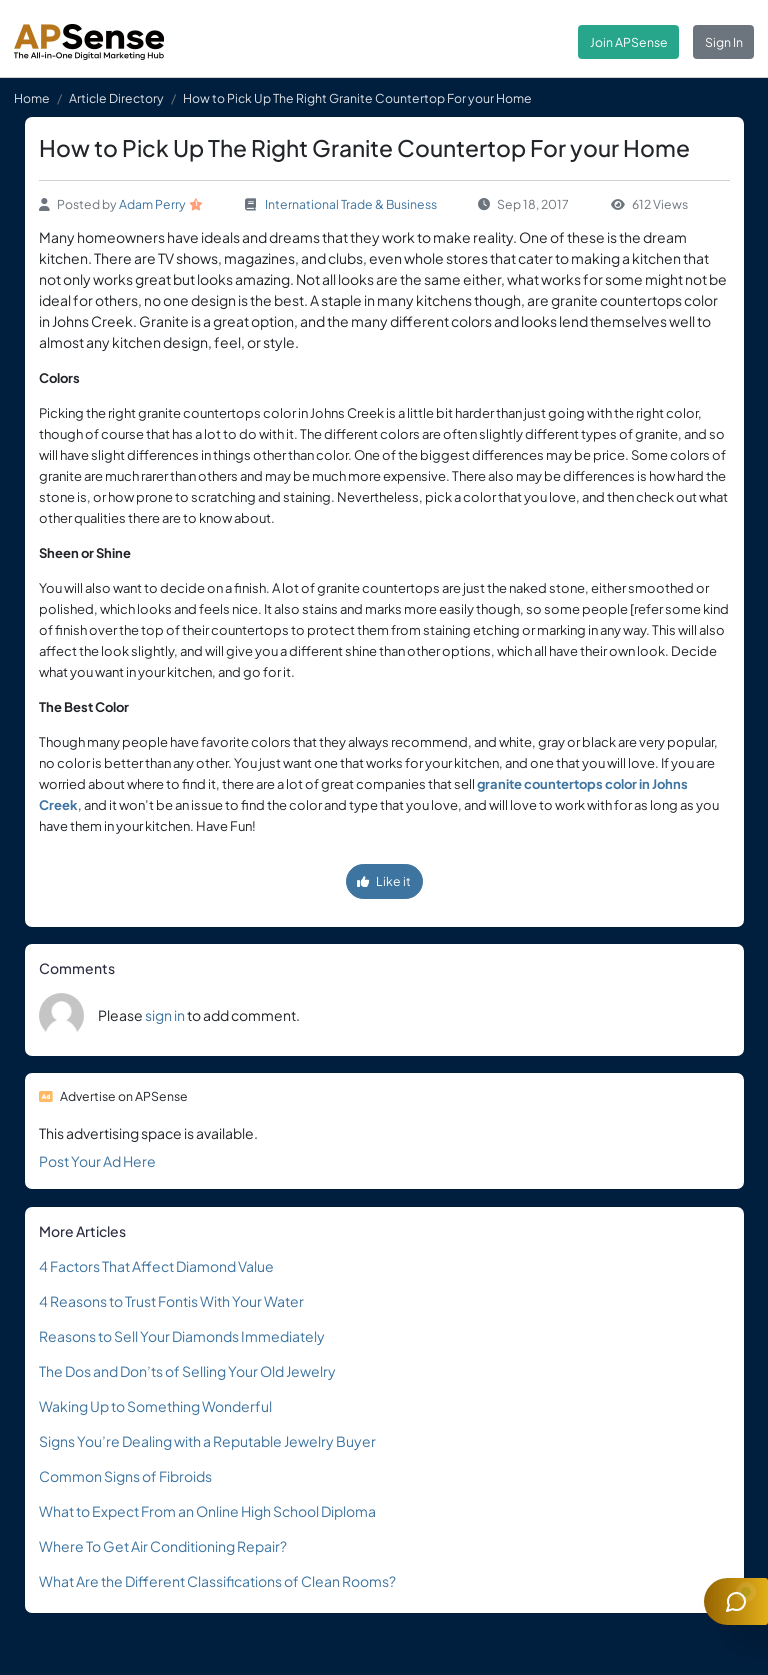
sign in (165, 1015)
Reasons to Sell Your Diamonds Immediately (182, 1336)
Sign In (724, 42)
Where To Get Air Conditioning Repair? (163, 1546)
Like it (384, 881)
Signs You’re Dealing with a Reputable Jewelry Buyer (207, 1441)
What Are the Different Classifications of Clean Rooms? (217, 1581)
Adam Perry (152, 204)
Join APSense (629, 42)
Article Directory (116, 98)
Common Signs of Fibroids (125, 1476)
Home (32, 98)
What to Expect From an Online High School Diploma (207, 1511)
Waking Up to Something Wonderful (155, 1406)
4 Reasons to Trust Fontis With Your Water (171, 1301)
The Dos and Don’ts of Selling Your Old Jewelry (187, 1371)
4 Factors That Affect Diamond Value (156, 1266)
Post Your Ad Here (97, 1161)
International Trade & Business (351, 204)
